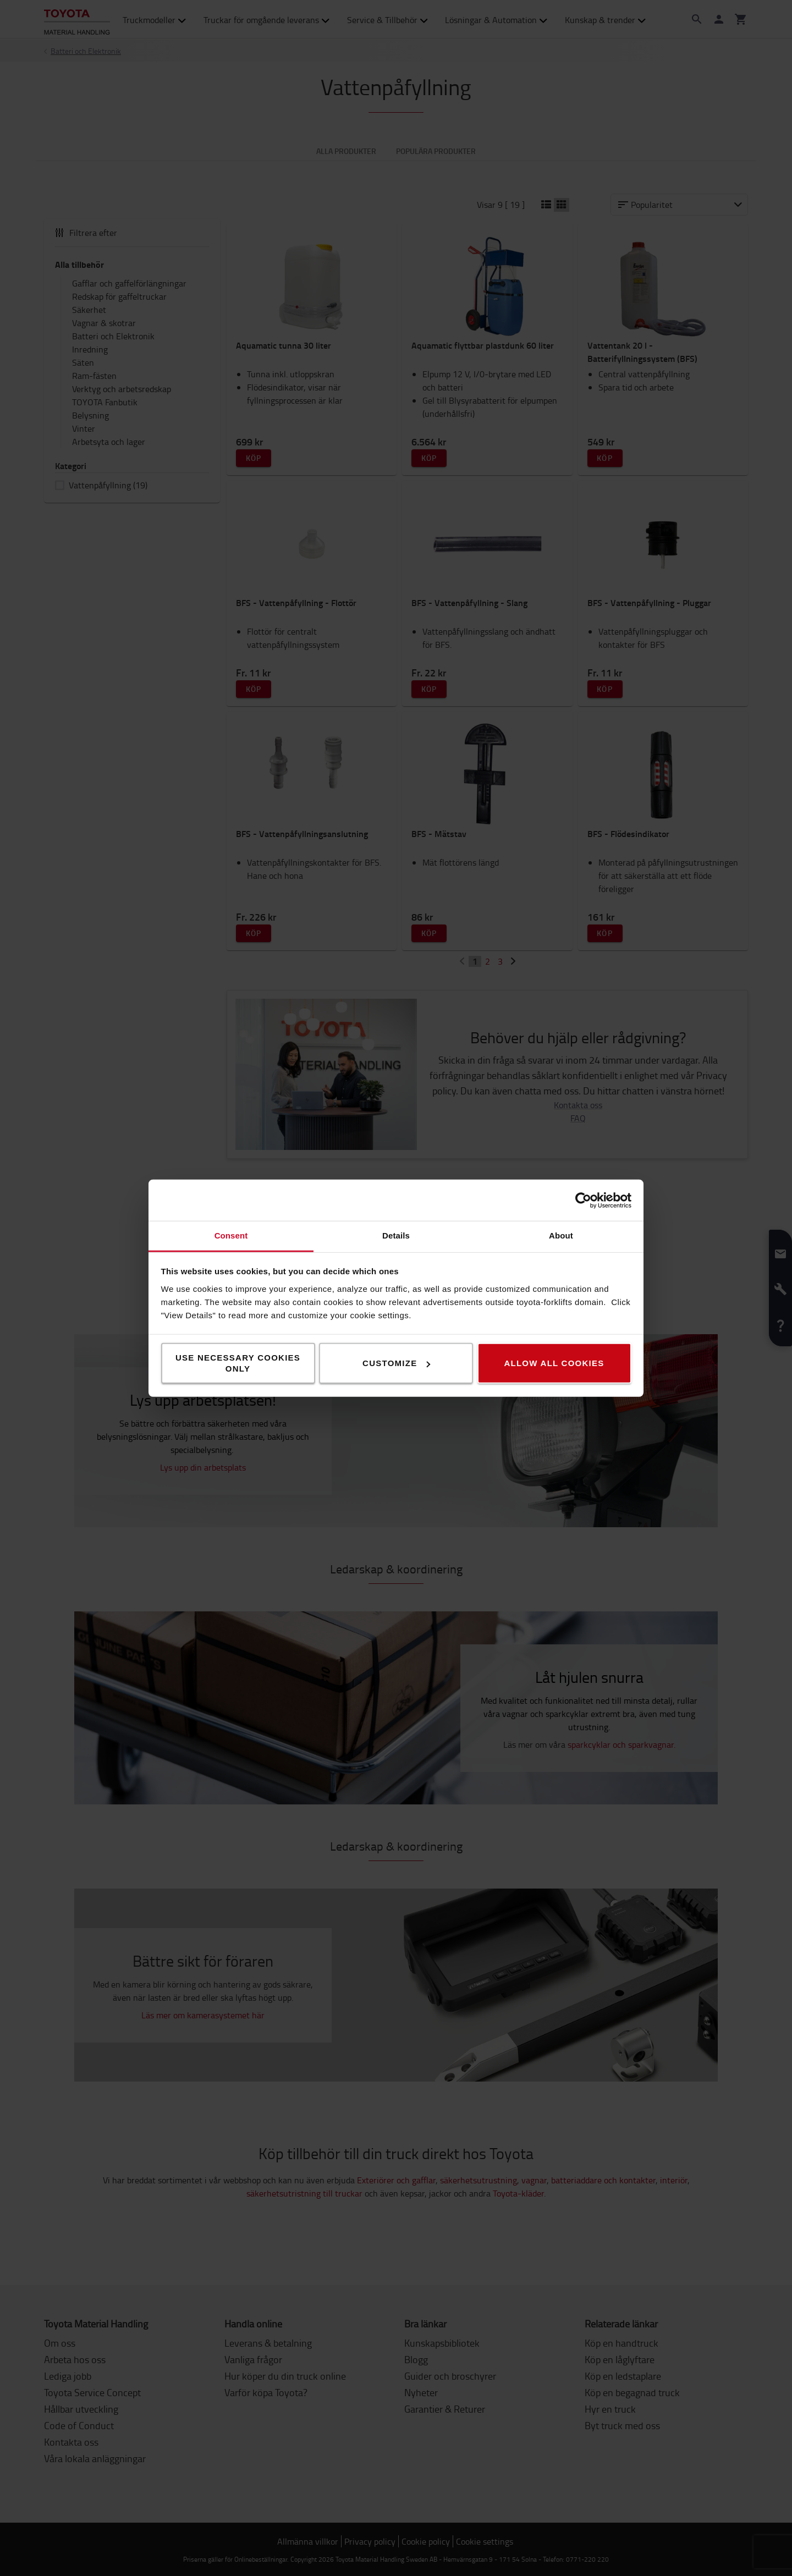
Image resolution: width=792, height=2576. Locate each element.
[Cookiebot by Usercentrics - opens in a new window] (583, 1200)
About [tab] (561, 1235)
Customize (396, 1363)
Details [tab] (396, 1235)
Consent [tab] (231, 1235)
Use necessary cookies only (237, 1363)
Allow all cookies (554, 1363)
